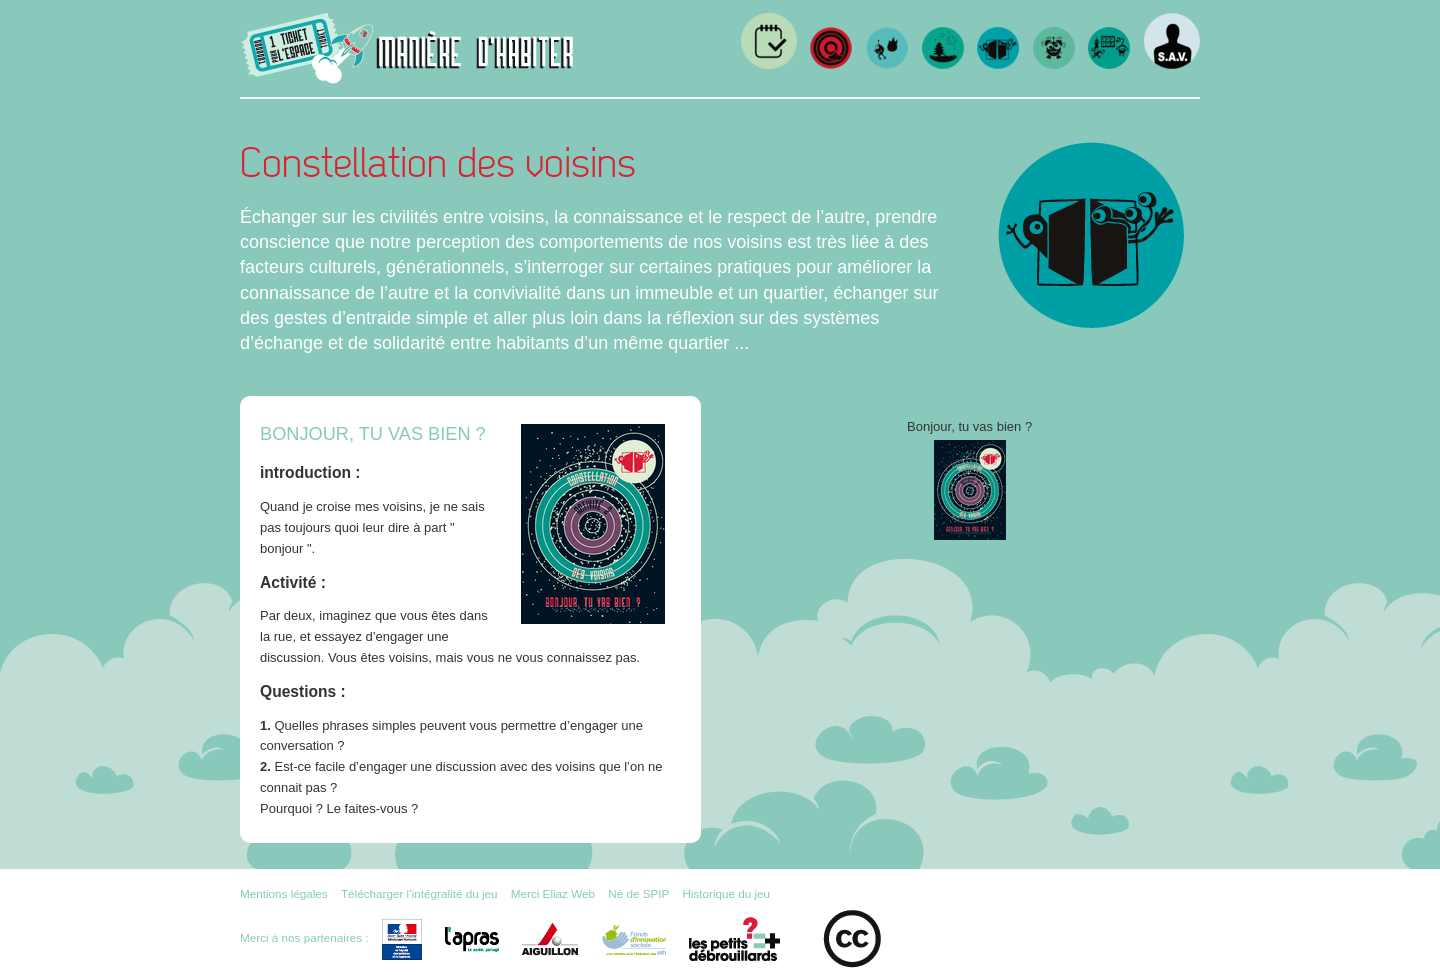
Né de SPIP (638, 893)
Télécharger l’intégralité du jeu (419, 893)
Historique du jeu (726, 893)
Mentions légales (284, 893)
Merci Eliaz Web (553, 893)
